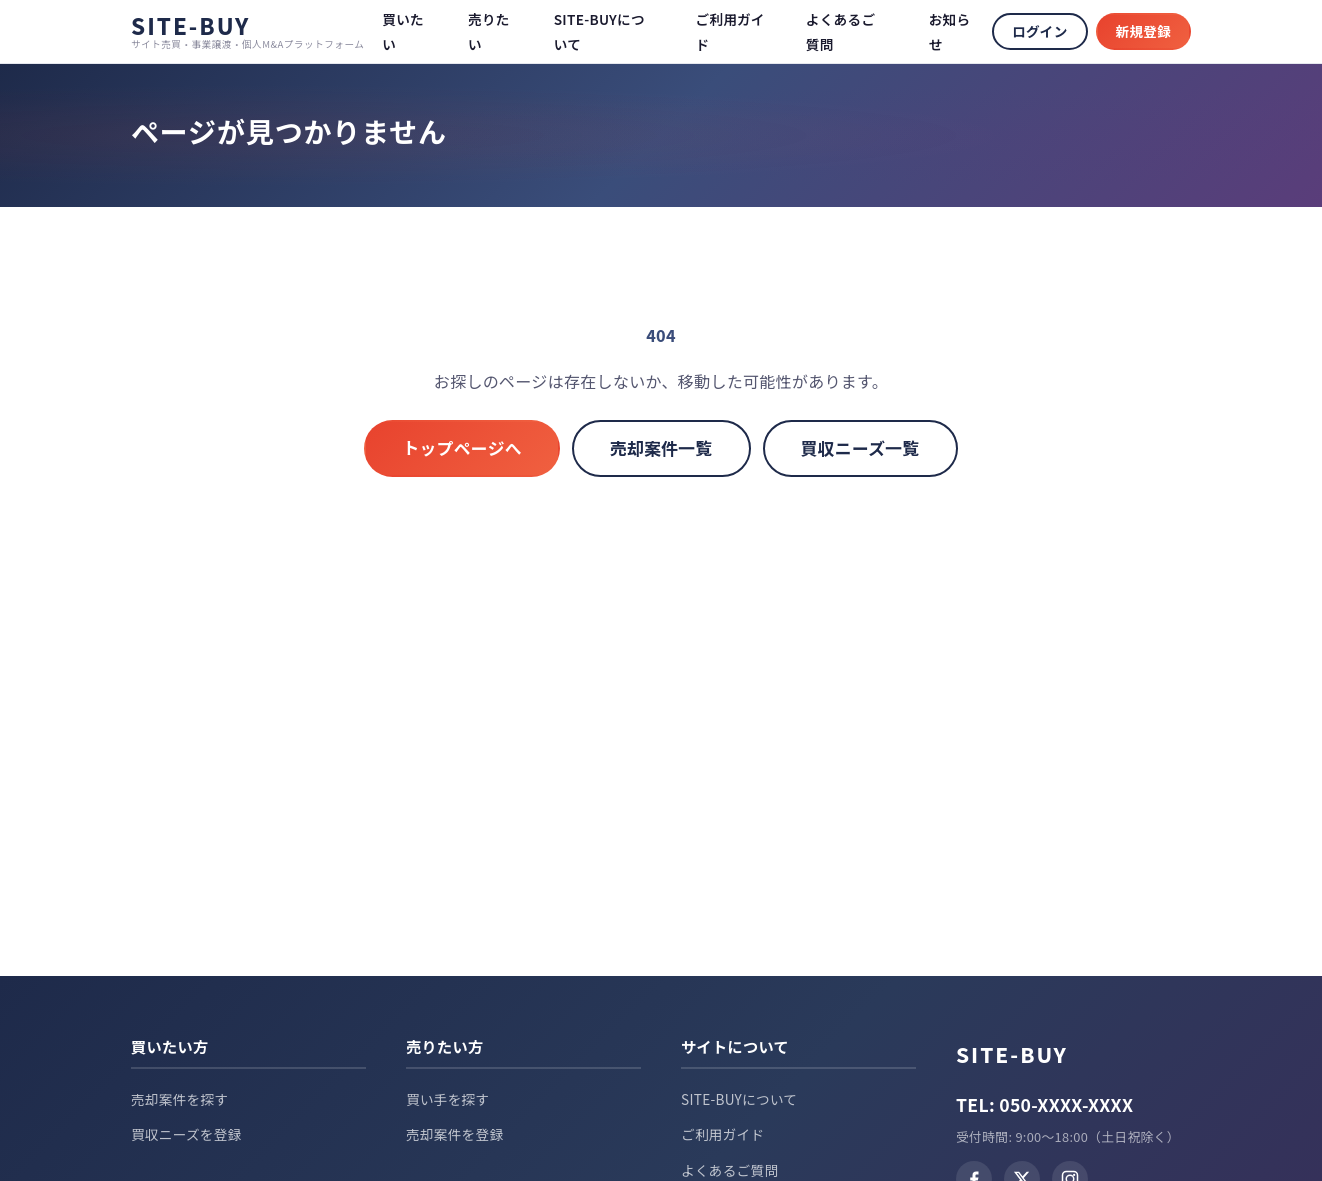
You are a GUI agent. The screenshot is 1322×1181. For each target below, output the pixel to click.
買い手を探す (447, 1099)
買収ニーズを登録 (186, 1134)
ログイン (1039, 31)
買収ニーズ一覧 (860, 448)
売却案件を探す (179, 1099)
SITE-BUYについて (739, 1099)
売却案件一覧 (661, 448)
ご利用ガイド (722, 1134)
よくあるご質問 (729, 1170)
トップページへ (462, 448)
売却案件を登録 (454, 1134)
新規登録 (1143, 31)
